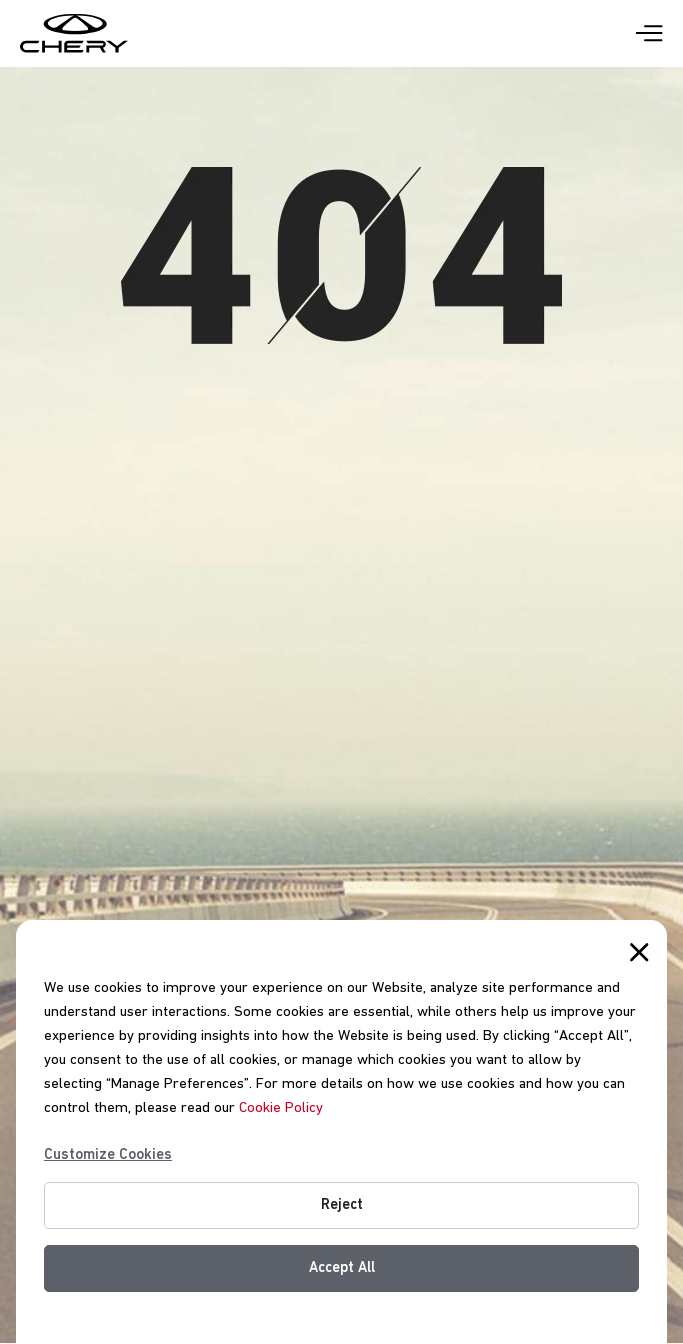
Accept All (342, 1268)
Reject (342, 1205)
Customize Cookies (108, 1155)
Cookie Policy (281, 1108)
